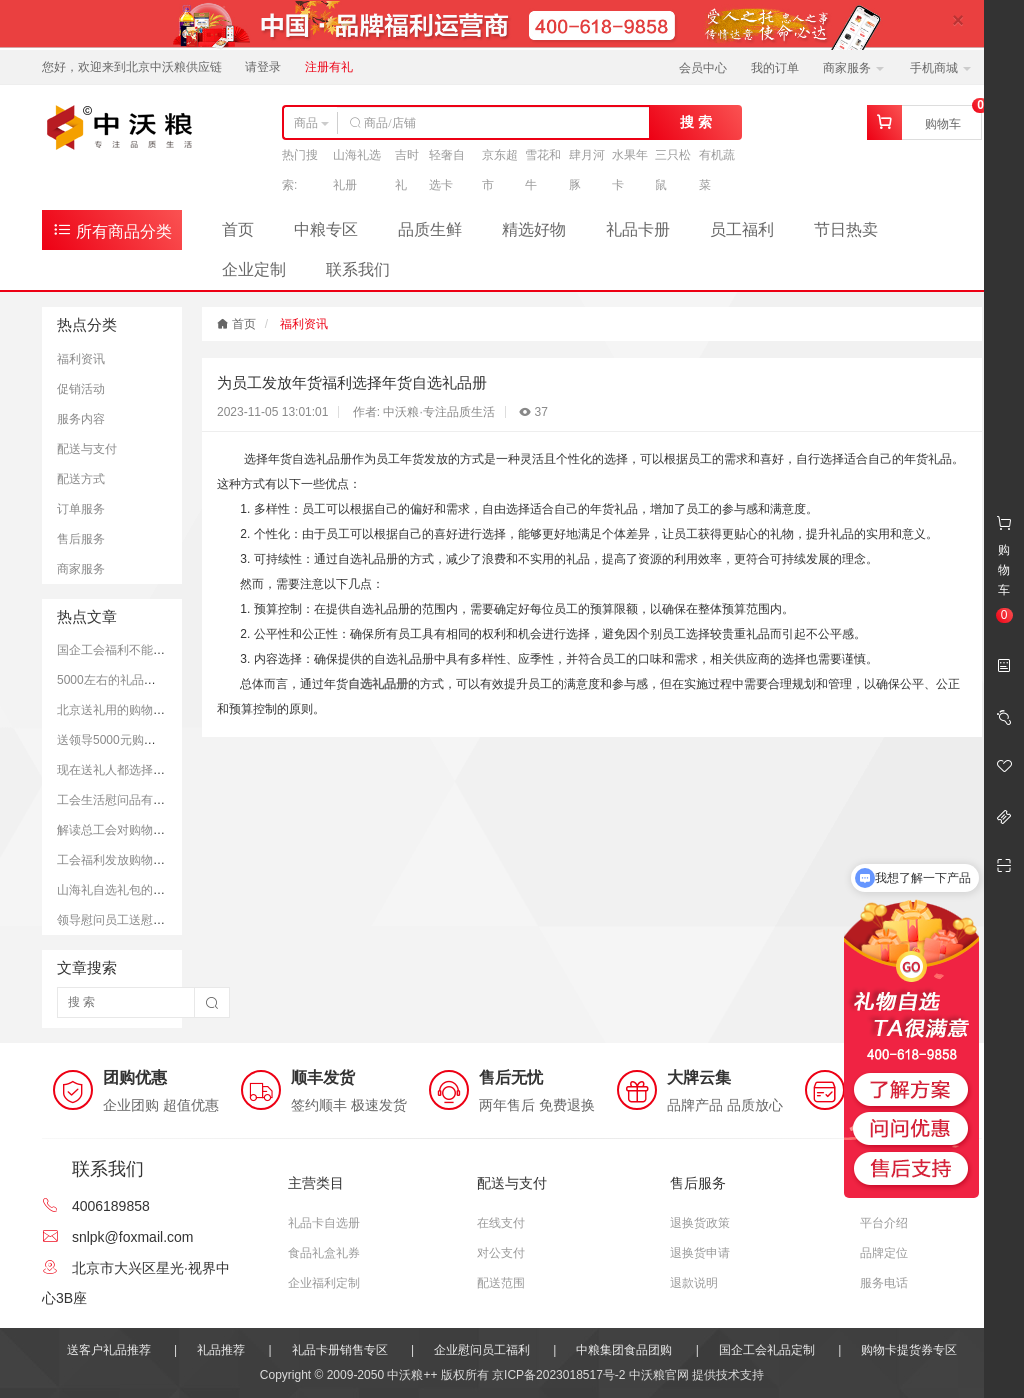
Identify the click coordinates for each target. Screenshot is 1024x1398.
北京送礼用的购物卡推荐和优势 (141, 710)
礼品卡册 (638, 229)
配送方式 (81, 479)
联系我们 (358, 269)
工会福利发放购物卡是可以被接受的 (153, 860)
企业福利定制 (324, 1283)
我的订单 (775, 68)
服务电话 (884, 1283)
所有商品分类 (112, 229)
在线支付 (501, 1223)
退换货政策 (700, 1223)
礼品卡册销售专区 (340, 1350)
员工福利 (742, 229)
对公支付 (501, 1253)
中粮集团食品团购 (624, 1350)
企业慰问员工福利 (482, 1350)
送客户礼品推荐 (109, 1350)
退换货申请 (700, 1253)
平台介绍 (884, 1223)
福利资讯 (81, 359)
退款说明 (694, 1283)
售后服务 (81, 539)
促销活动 (81, 389)
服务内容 (81, 419)
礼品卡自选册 (324, 1223)
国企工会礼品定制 (767, 1350)
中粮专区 (326, 229)
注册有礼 (329, 67)
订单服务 (81, 509)
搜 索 (696, 122)
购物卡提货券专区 (909, 1350)
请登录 (263, 67)
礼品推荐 (221, 1350)
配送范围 (501, 1283)
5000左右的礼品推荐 (112, 680)
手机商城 (940, 68)
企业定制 (254, 269)
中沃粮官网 (659, 1375)
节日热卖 (846, 229)
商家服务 (853, 68)
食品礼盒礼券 (324, 1253)
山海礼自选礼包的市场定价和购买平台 (159, 890)
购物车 (943, 124)
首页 (238, 229)
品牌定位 (884, 1253)
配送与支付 (87, 449)
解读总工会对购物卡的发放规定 (141, 830)
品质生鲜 (430, 229)
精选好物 (534, 229)
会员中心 (703, 68)
